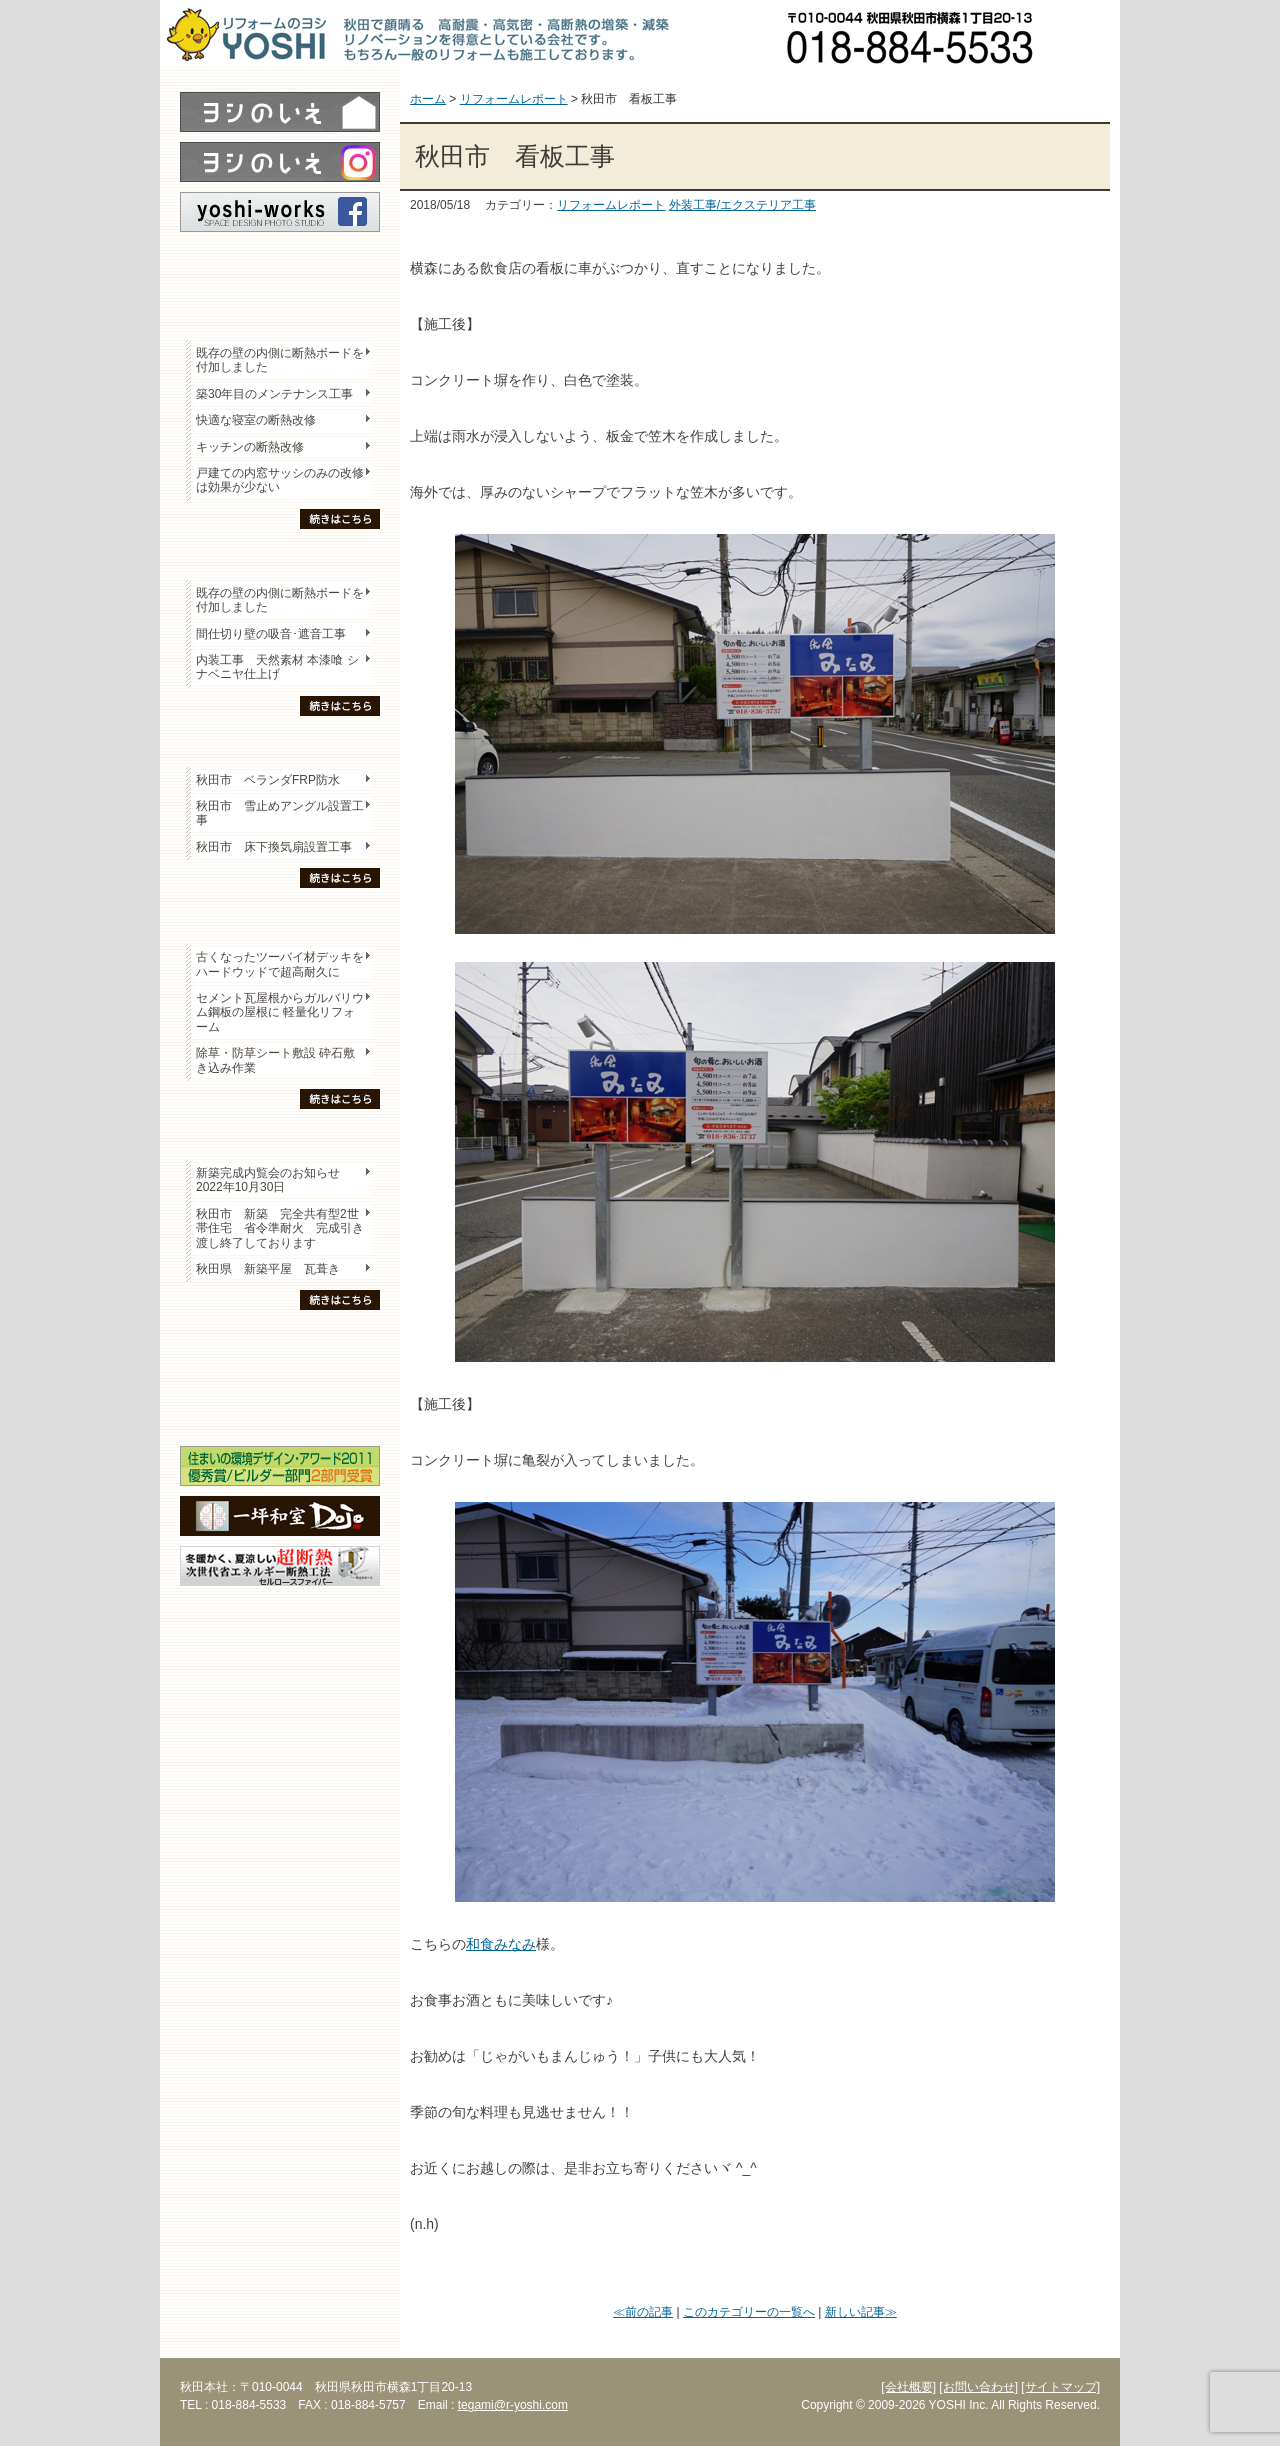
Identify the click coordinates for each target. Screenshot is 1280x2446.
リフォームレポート (611, 205)
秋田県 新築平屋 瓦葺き (268, 1269)
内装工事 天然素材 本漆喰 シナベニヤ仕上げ (277, 667)
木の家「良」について (280, 1341)
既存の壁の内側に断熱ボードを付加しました (280, 360)
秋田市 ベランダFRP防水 (268, 780)
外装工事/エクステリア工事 (742, 205)
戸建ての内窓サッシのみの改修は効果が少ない (280, 480)
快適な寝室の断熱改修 (256, 420)
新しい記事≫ (861, 2312)
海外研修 (280, 1411)
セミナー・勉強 (280, 1376)
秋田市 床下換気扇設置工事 (274, 847)
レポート (280, 267)
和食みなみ (501, 1944)
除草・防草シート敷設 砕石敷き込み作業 (275, 1060)
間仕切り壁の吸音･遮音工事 (271, 634)
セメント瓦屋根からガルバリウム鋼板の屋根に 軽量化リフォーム (280, 1012)
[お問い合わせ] (978, 2387)
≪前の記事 (643, 2312)
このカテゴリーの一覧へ (749, 2312)
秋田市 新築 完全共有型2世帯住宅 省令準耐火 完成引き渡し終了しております (280, 1228)
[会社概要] (908, 2387)
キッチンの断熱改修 (256, 447)
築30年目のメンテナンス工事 (274, 394)
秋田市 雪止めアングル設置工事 (280, 813)
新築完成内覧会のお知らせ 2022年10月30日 (268, 1180)
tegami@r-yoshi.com (513, 2405)
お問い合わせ (1085, 35)
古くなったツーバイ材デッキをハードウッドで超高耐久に (280, 964)
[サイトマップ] (1060, 2387)
